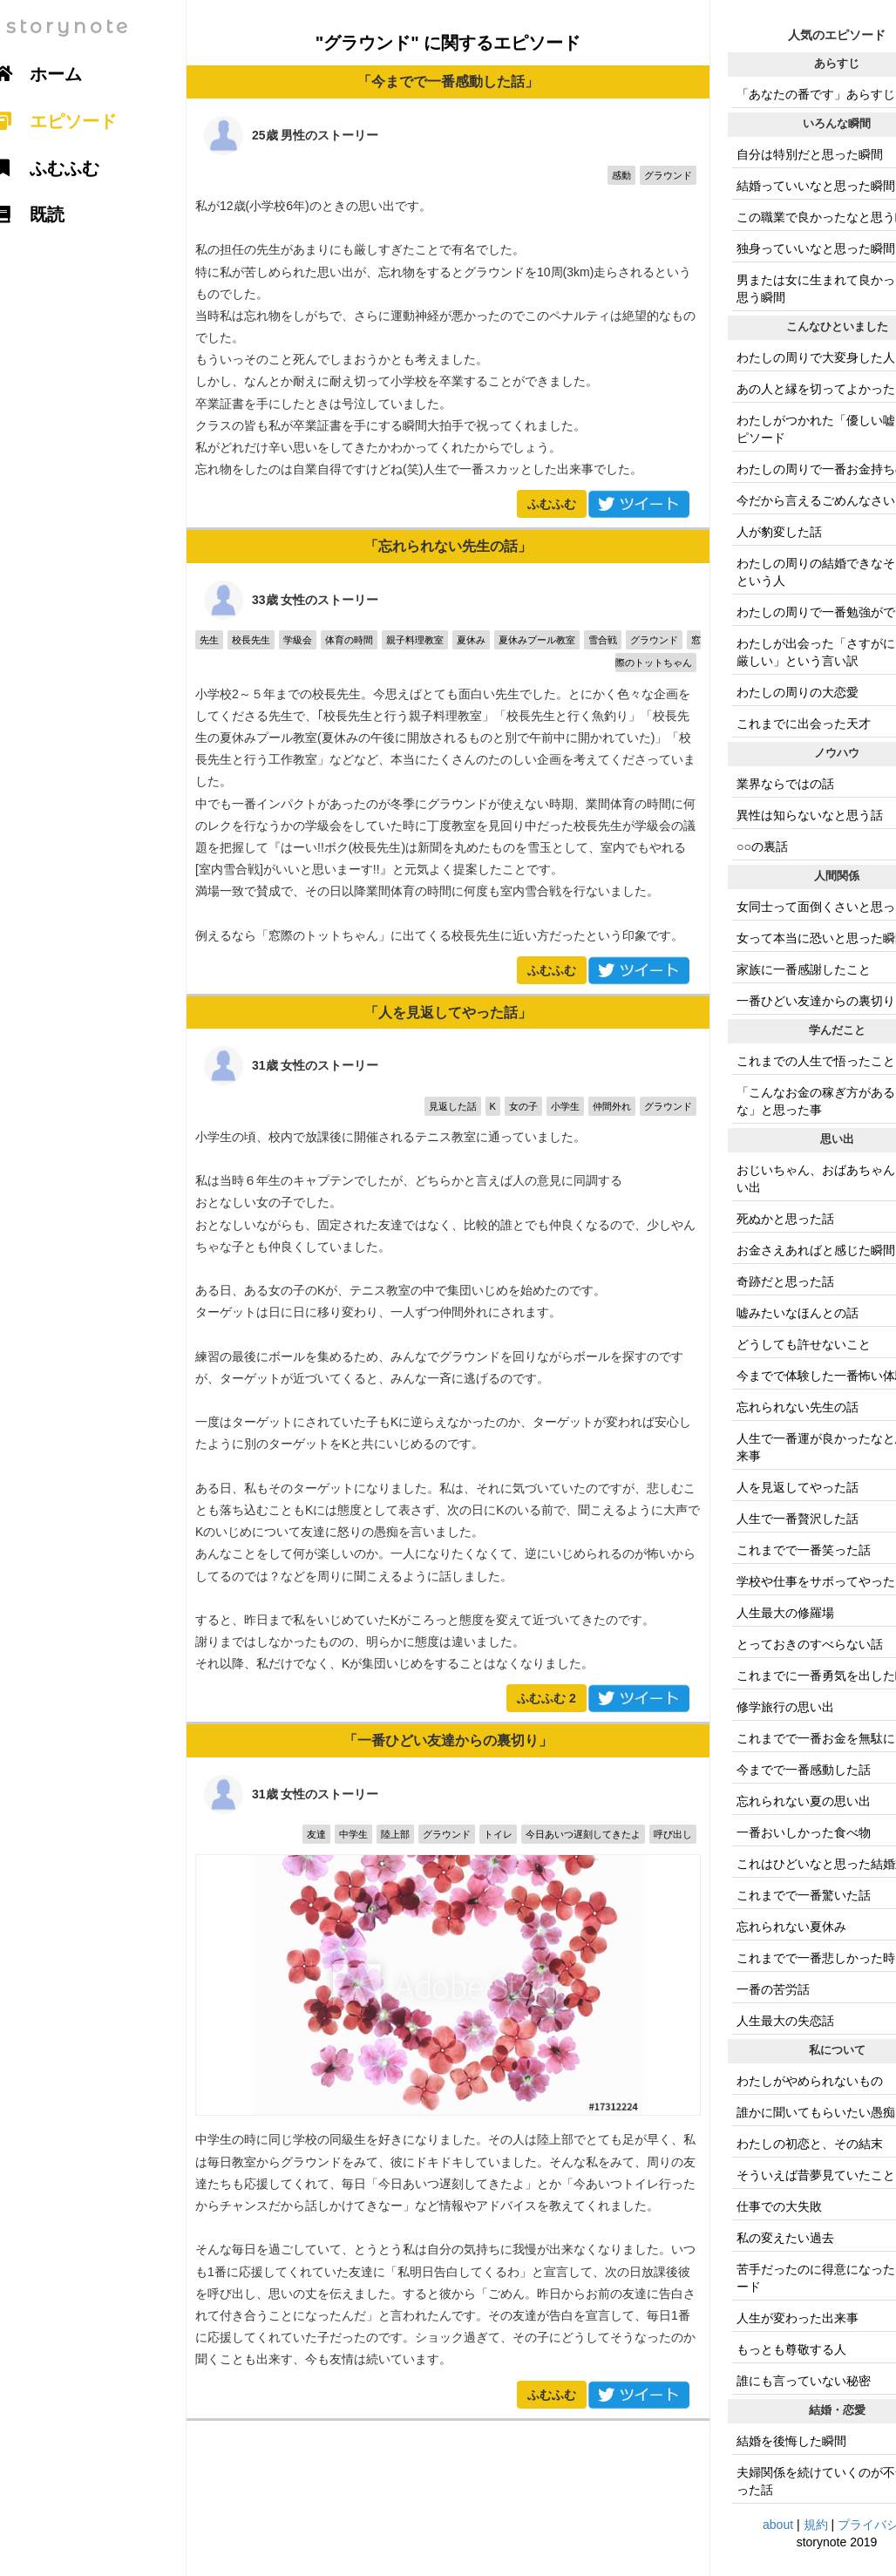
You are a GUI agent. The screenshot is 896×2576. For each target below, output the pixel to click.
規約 (816, 2525)
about (778, 2525)
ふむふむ (551, 504)
